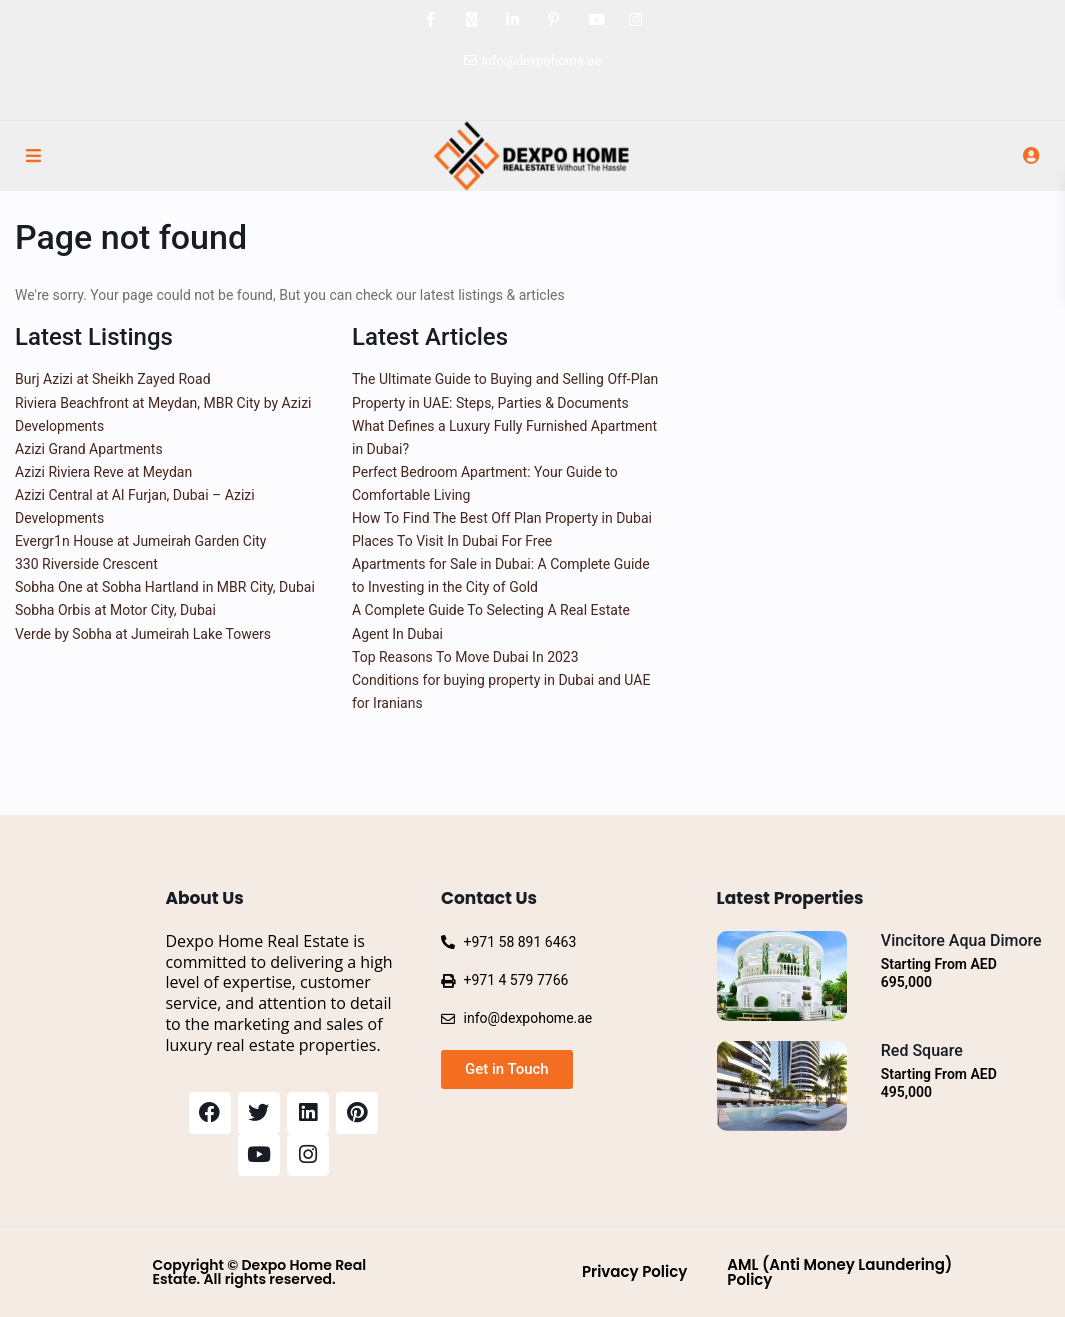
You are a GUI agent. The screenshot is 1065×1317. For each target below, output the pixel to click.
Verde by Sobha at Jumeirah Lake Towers (143, 634)
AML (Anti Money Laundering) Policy (839, 1272)
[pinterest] (553, 20)
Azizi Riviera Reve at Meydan (103, 472)
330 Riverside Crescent (86, 564)
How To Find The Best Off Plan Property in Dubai (502, 518)
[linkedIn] (512, 20)
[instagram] (635, 20)
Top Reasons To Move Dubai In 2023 (465, 657)
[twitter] (471, 20)
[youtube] (594, 20)
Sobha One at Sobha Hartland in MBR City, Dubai (165, 587)
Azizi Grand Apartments (89, 449)
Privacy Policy (634, 1271)
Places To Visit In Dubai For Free (452, 541)
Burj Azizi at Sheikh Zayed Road (113, 379)
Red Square (922, 1050)
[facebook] (430, 20)
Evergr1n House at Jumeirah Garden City (141, 541)
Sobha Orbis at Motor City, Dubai (115, 610)
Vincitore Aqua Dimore (961, 940)
